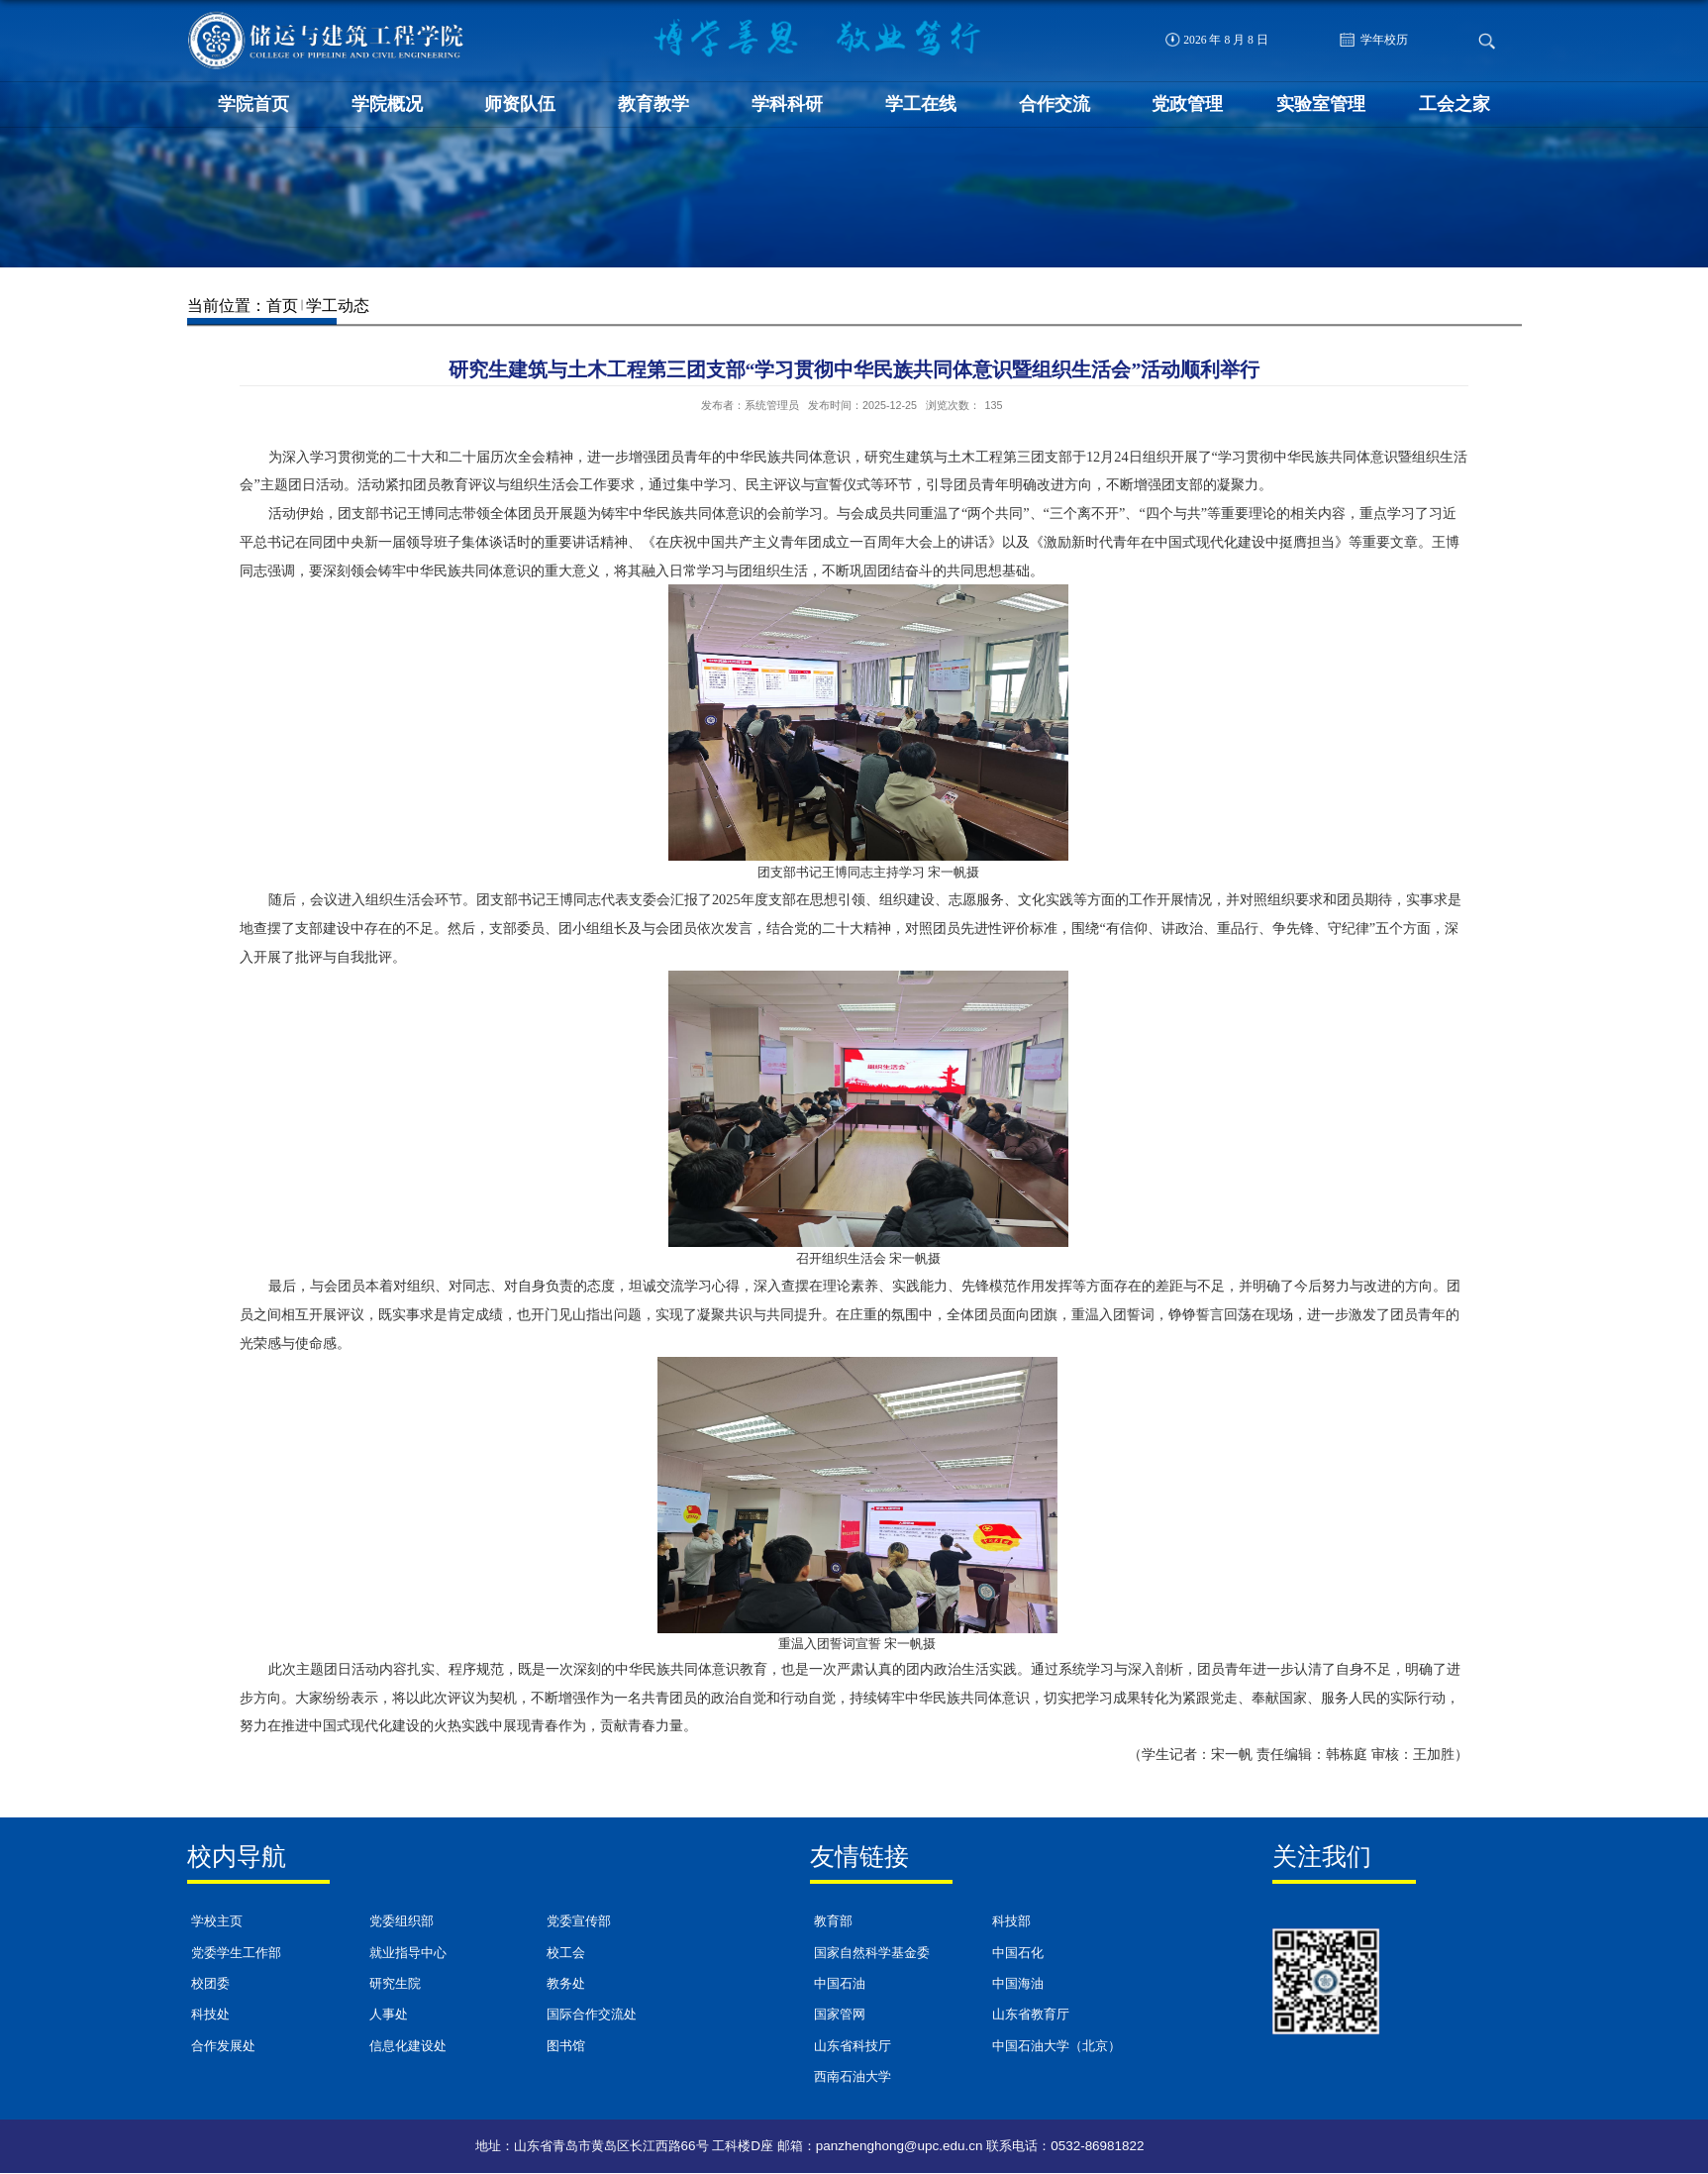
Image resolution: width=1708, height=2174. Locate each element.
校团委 (210, 1984)
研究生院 (395, 1984)
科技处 (210, 2014)
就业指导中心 (408, 1953)
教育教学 (653, 104)
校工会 (566, 1953)
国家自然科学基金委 (872, 1953)
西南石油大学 (852, 2077)
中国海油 (1018, 1984)
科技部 (1011, 1921)
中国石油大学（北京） (1056, 2046)
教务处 (566, 1984)
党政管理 (1187, 104)
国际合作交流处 (592, 2014)
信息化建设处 (408, 2046)
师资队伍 (519, 104)
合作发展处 (223, 2046)
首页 (282, 305)
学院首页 (253, 104)
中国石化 (1018, 1953)
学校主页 (217, 1921)
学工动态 (337, 305)
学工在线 (920, 104)
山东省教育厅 (1030, 2014)
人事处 (388, 2014)
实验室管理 (1320, 104)
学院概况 (387, 104)
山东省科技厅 (852, 2046)
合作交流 (1054, 104)
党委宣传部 (579, 1921)
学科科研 (787, 104)
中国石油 (839, 1984)
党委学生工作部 (236, 1953)
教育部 (833, 1921)
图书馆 (566, 2046)
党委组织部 (401, 1921)
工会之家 (1454, 104)
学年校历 (1374, 40)
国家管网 (839, 2014)
